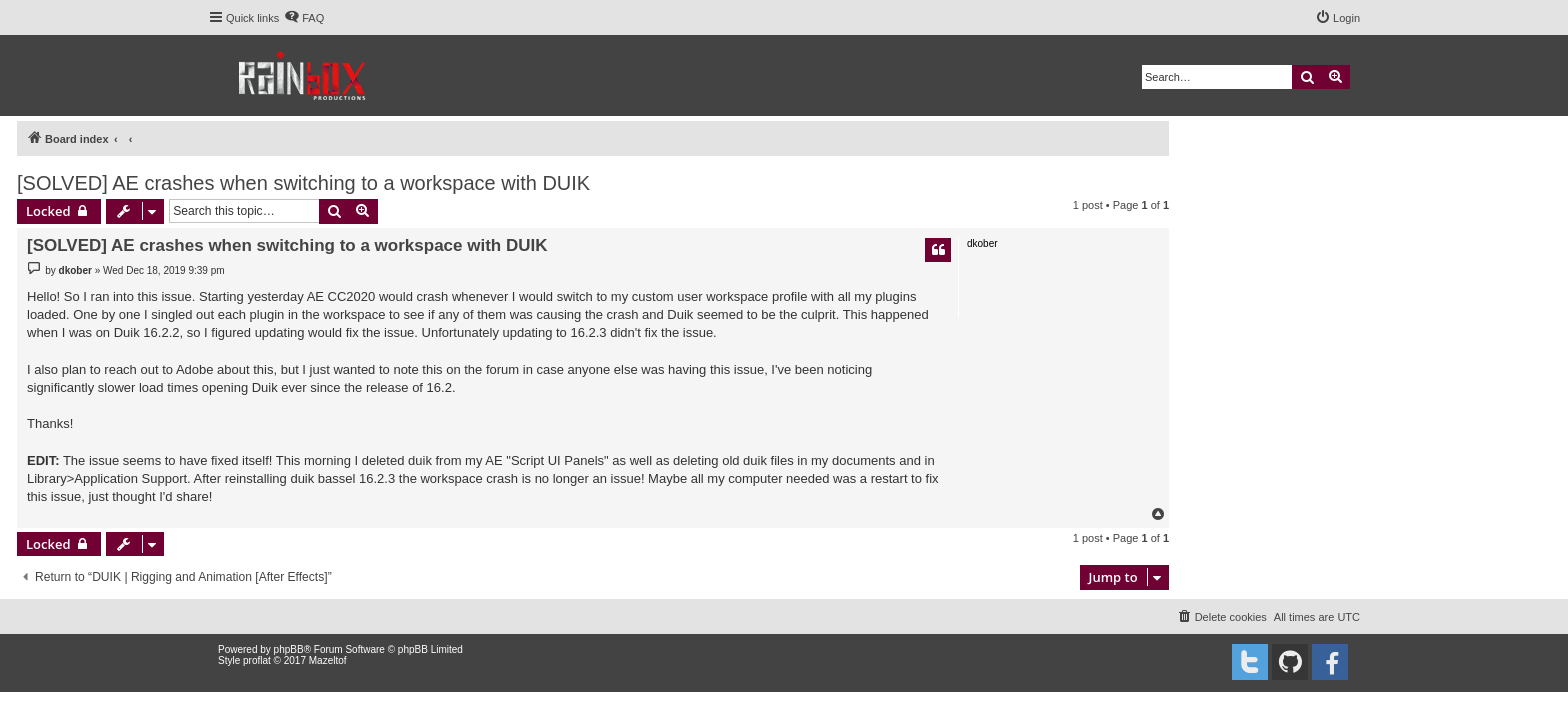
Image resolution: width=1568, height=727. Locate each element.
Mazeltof (328, 660)
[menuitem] (304, 18)
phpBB (289, 649)
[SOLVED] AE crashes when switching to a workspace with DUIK (303, 183)
